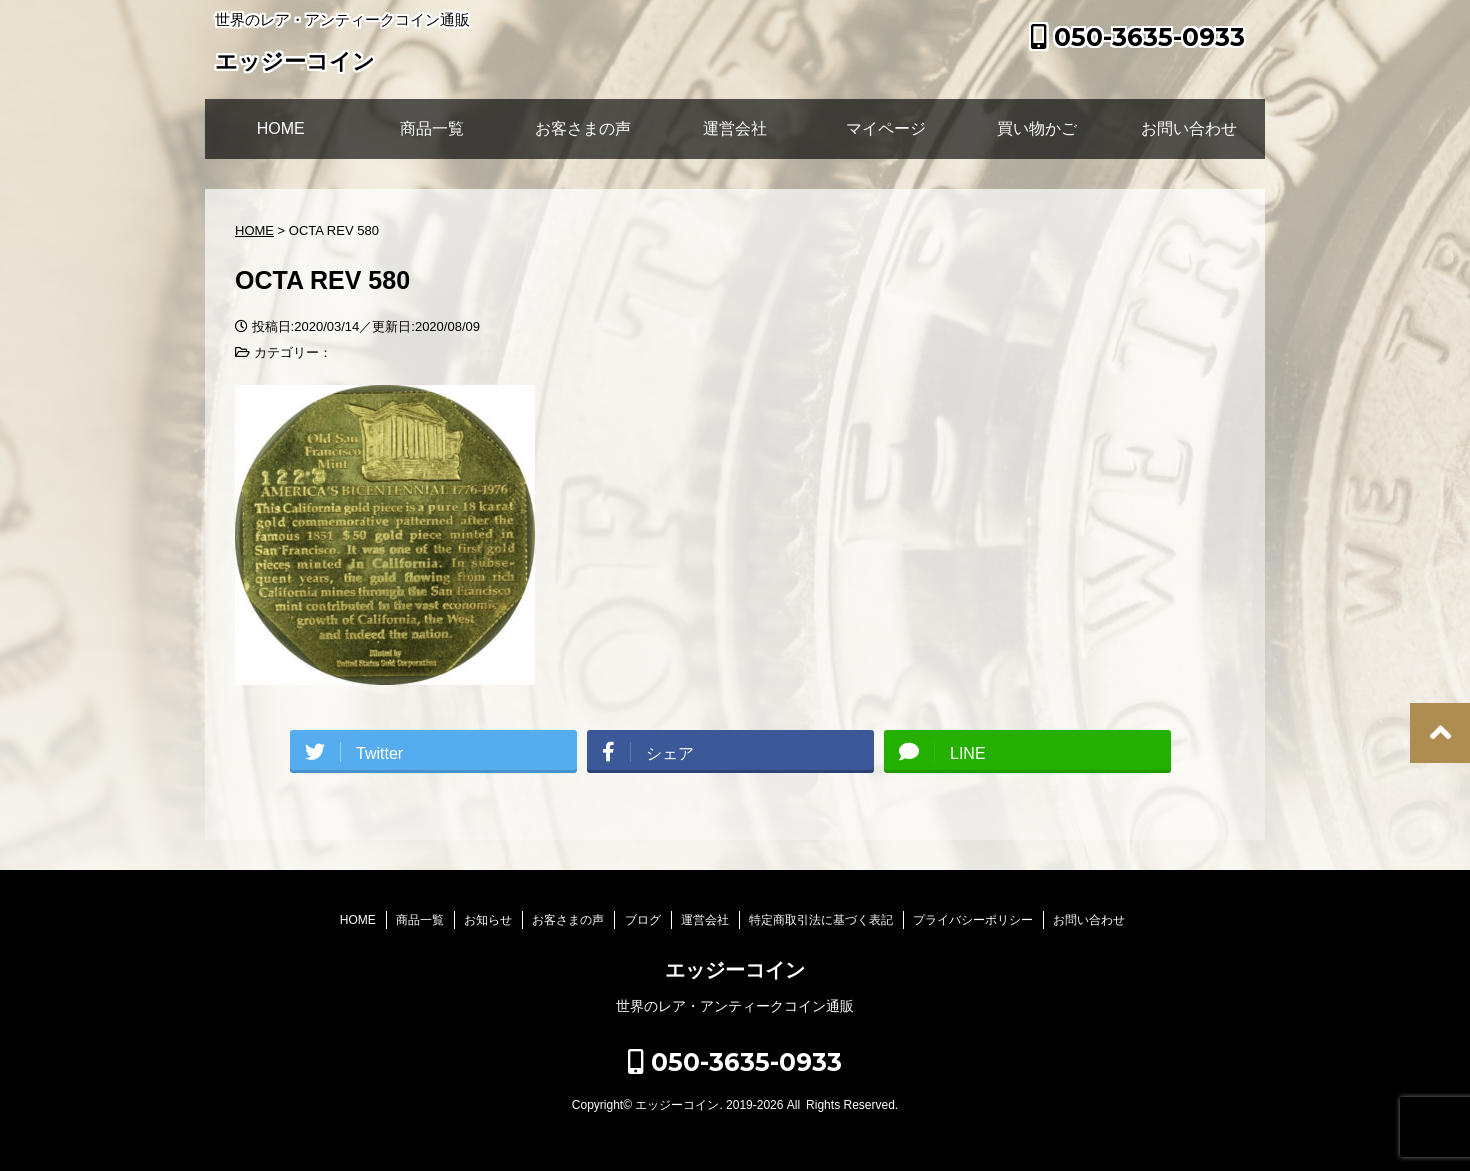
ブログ (643, 920)
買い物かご (1037, 128)
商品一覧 (432, 128)
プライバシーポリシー (973, 920)
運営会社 (735, 128)
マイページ (886, 128)
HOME (281, 128)
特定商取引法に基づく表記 (821, 920)
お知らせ (488, 920)
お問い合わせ (1189, 128)
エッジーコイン (295, 63)
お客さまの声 (583, 128)
